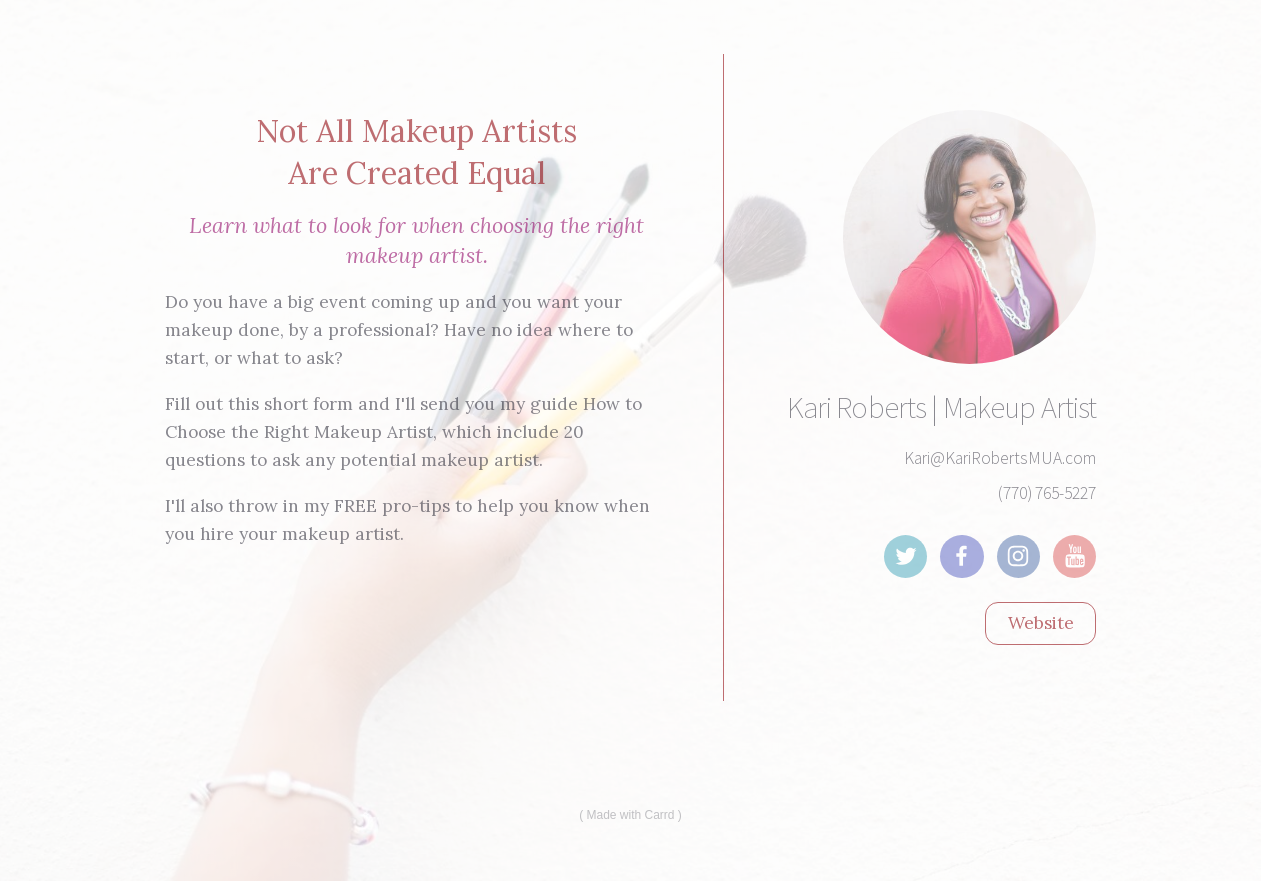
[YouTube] (1074, 556)
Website (1041, 623)
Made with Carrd (630, 815)
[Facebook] (961, 556)
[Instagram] (1018, 556)
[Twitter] (905, 556)
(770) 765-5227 (1047, 493)
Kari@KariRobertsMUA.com (1000, 458)
